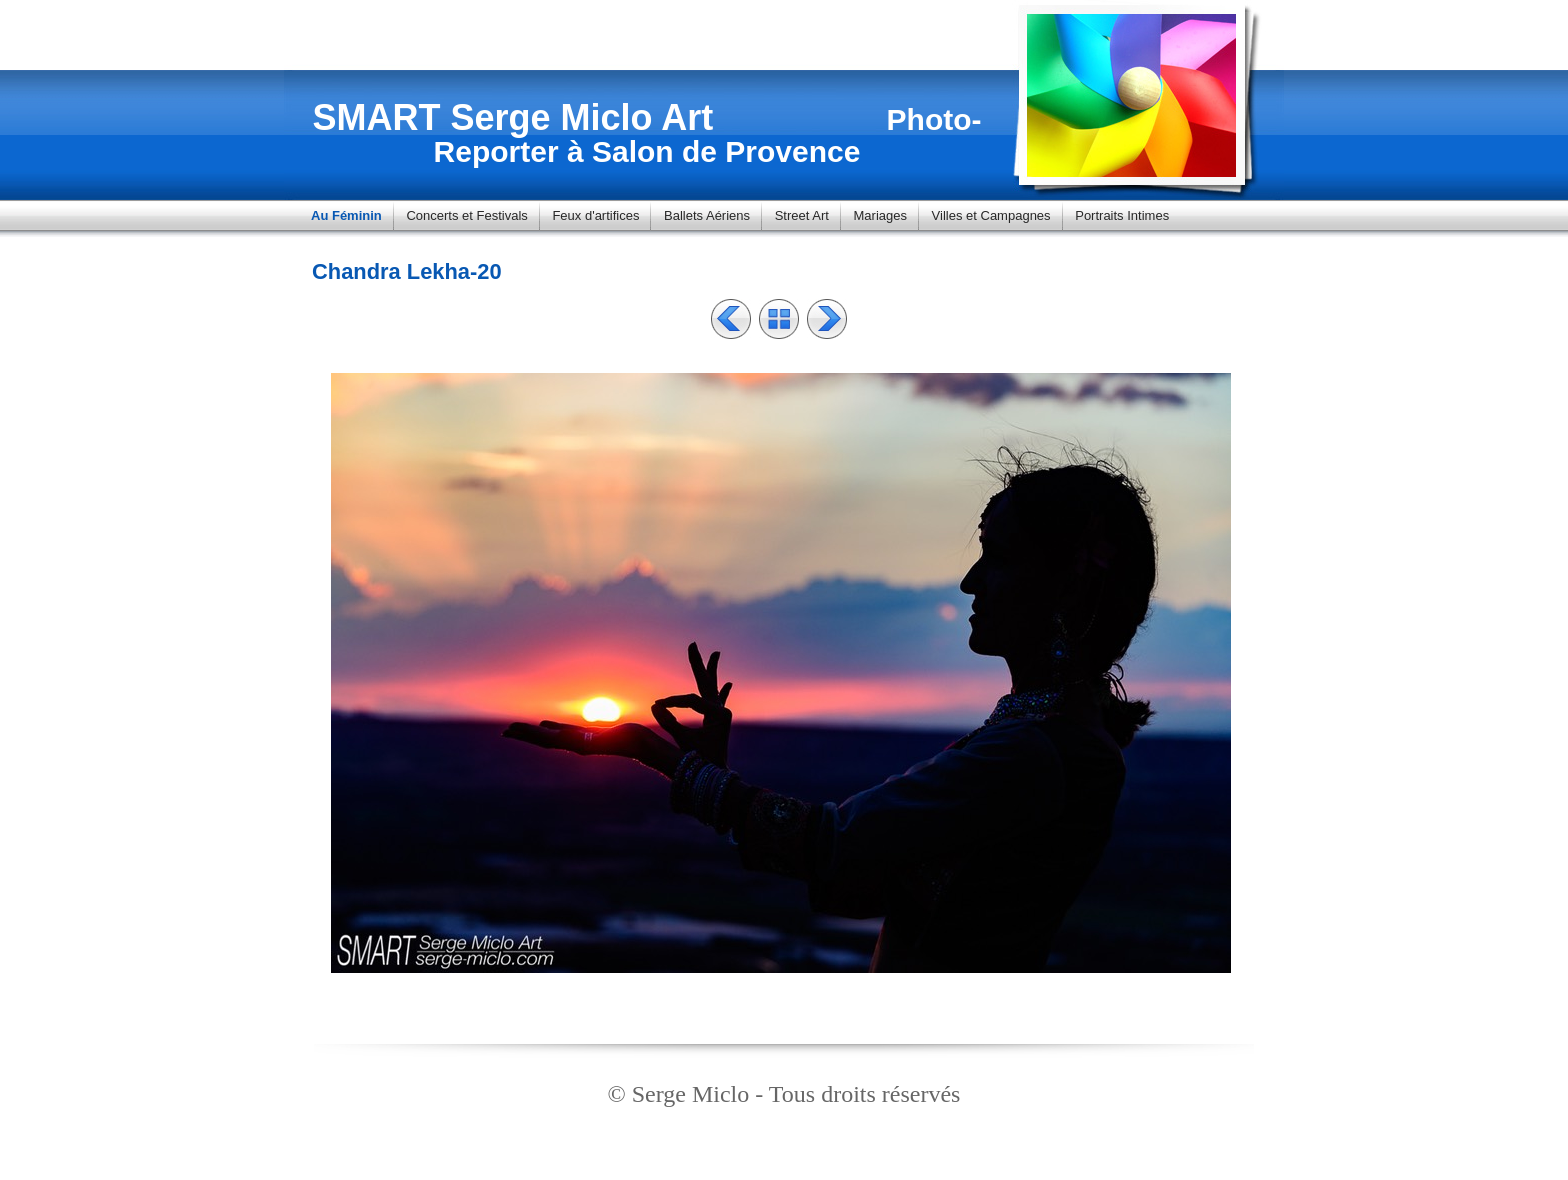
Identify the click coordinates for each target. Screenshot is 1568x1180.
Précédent (731, 319)
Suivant (827, 319)
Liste (779, 319)
